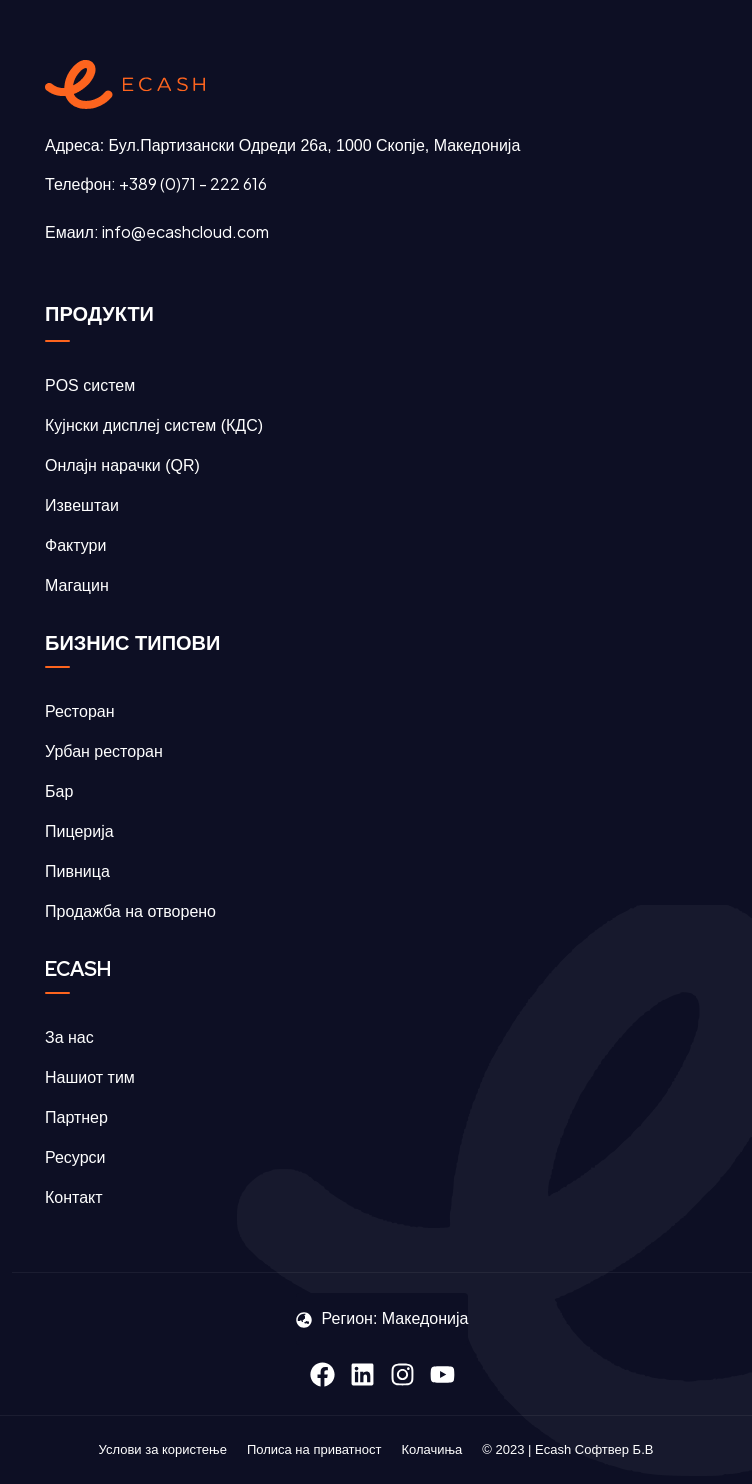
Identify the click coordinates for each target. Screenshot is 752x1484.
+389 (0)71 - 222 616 (193, 183)
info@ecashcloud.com (185, 231)
